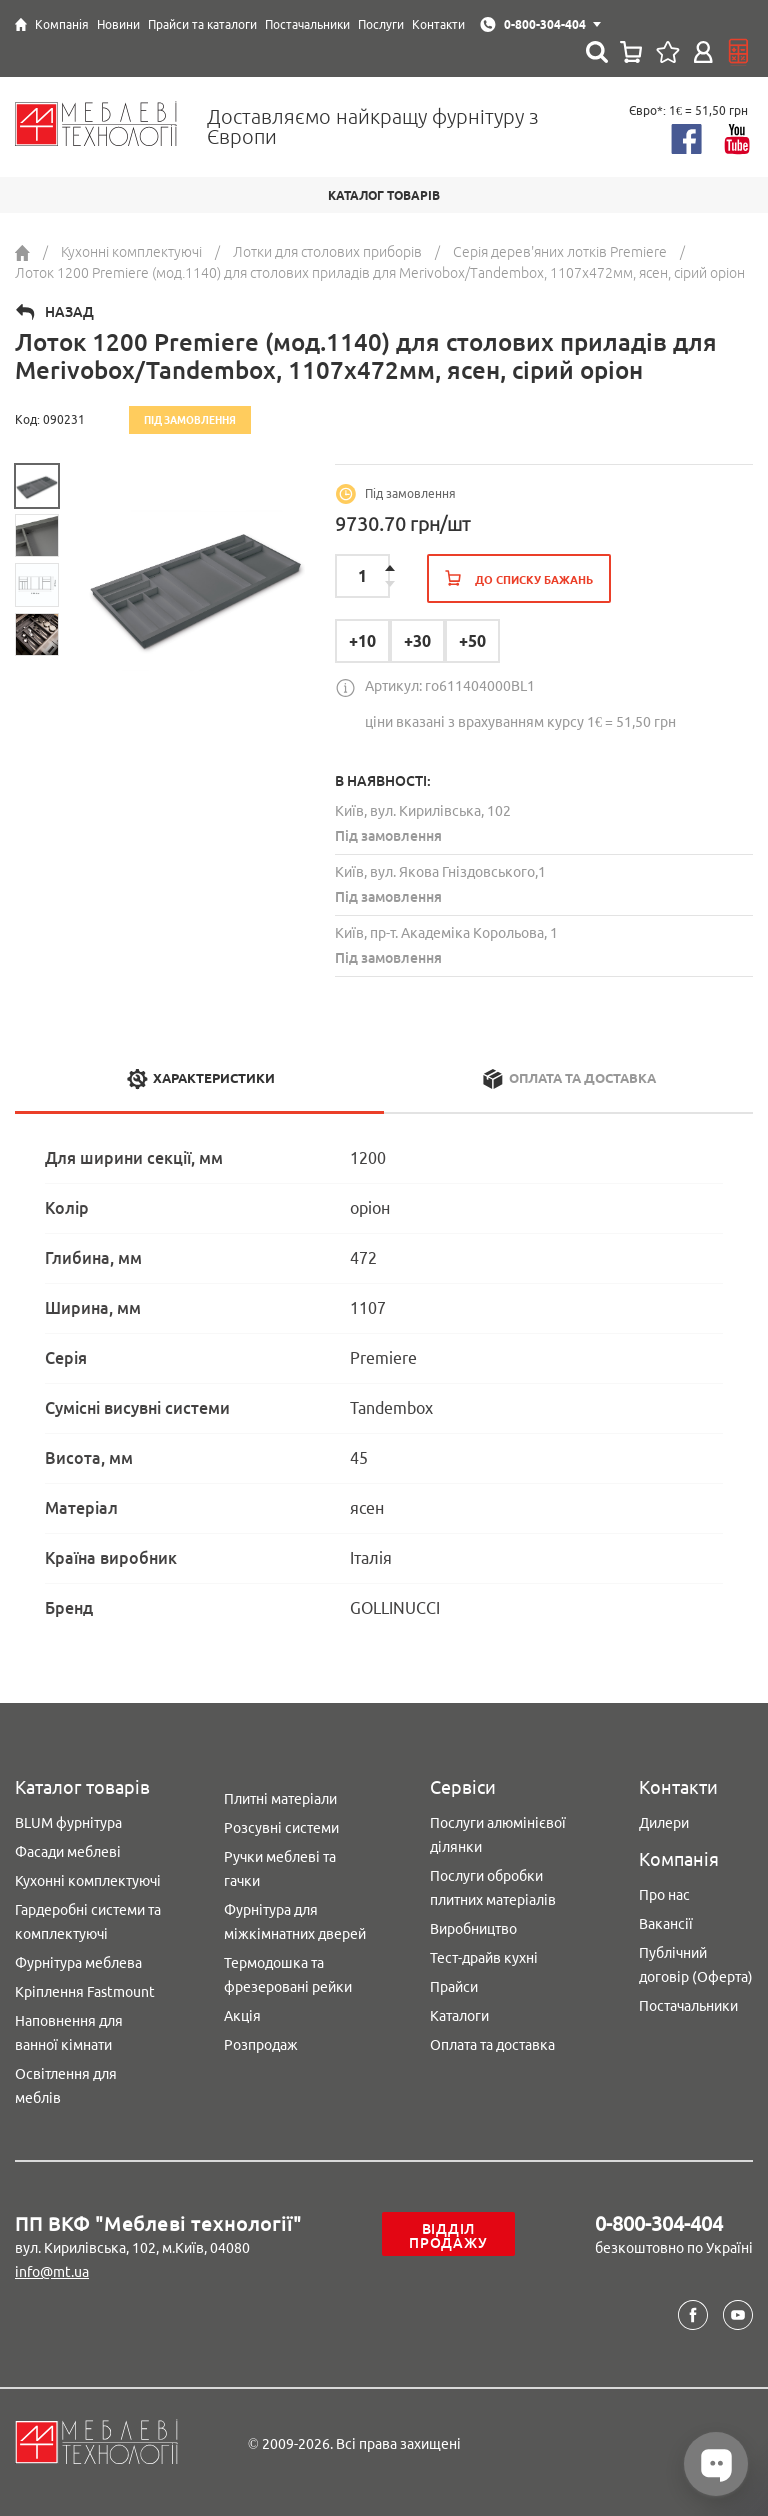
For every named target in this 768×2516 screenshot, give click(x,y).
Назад (69, 312)
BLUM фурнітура (68, 1823)
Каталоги (459, 2016)
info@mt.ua (52, 2272)
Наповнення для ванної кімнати (69, 2033)
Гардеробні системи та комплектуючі (88, 1922)
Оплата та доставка (492, 2045)
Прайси (454, 1987)
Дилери (664, 1823)
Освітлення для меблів (66, 2086)
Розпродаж (261, 2045)
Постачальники (688, 2006)
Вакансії (666, 1924)
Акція (242, 2016)
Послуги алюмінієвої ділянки (498, 1835)
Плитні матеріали (280, 1799)
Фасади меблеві (68, 1852)
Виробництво (473, 1929)
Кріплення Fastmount (85, 1992)
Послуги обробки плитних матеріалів (493, 1888)
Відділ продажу (448, 2236)
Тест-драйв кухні (484, 1958)
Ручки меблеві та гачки (280, 1869)
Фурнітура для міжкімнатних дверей (295, 1922)
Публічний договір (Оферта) (696, 1965)
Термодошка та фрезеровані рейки (288, 1975)
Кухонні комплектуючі (88, 1881)
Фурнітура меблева (78, 1963)
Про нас (664, 1895)
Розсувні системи (281, 1828)
